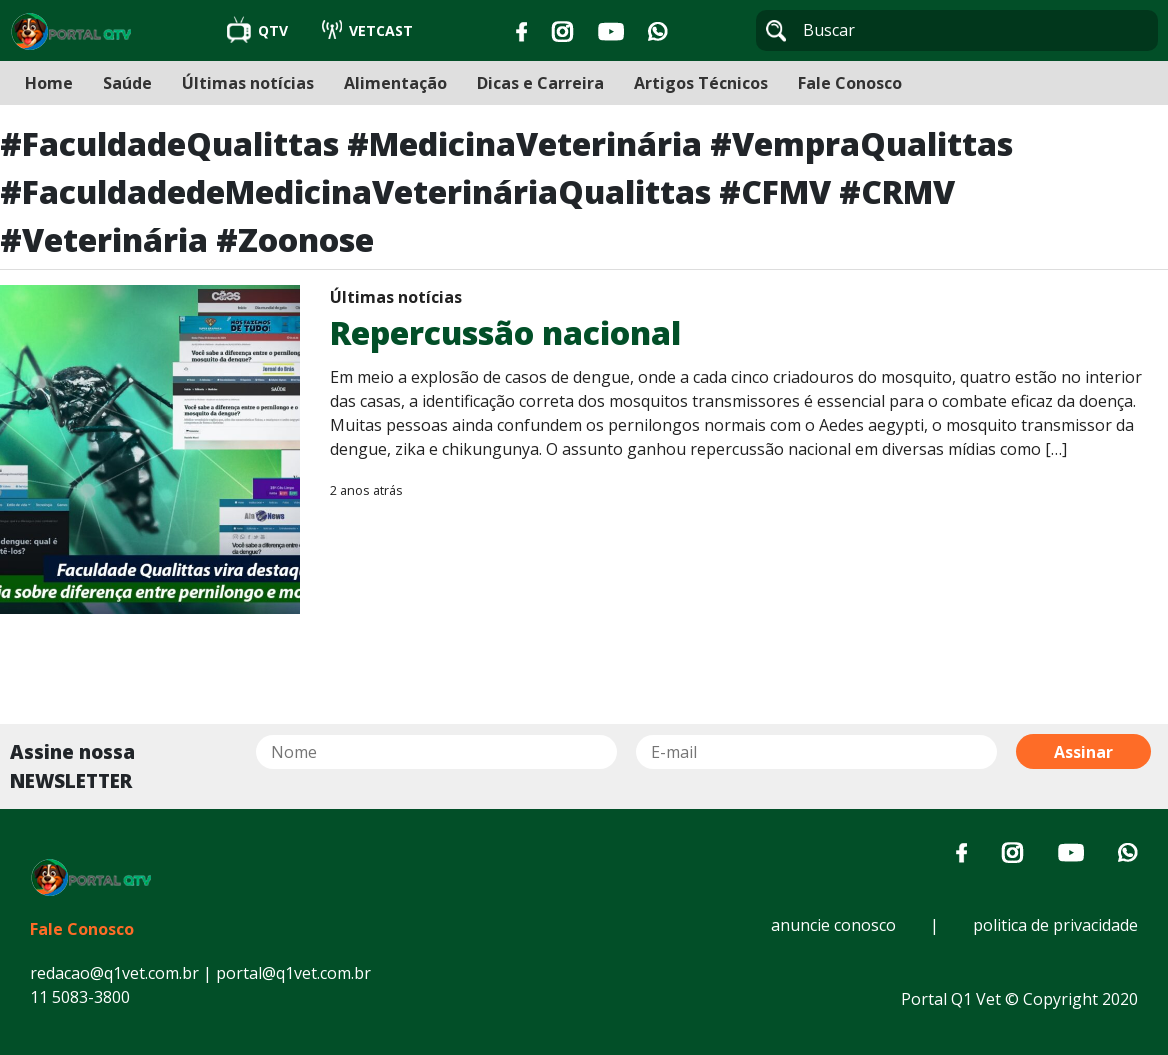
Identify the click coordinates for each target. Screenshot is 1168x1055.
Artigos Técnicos (701, 83)
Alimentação (395, 83)
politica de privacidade (1055, 925)
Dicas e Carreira (540, 83)
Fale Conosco (850, 83)
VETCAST (367, 30)
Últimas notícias (248, 83)
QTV (259, 30)
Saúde (127, 83)
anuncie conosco (833, 925)
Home (49, 83)
